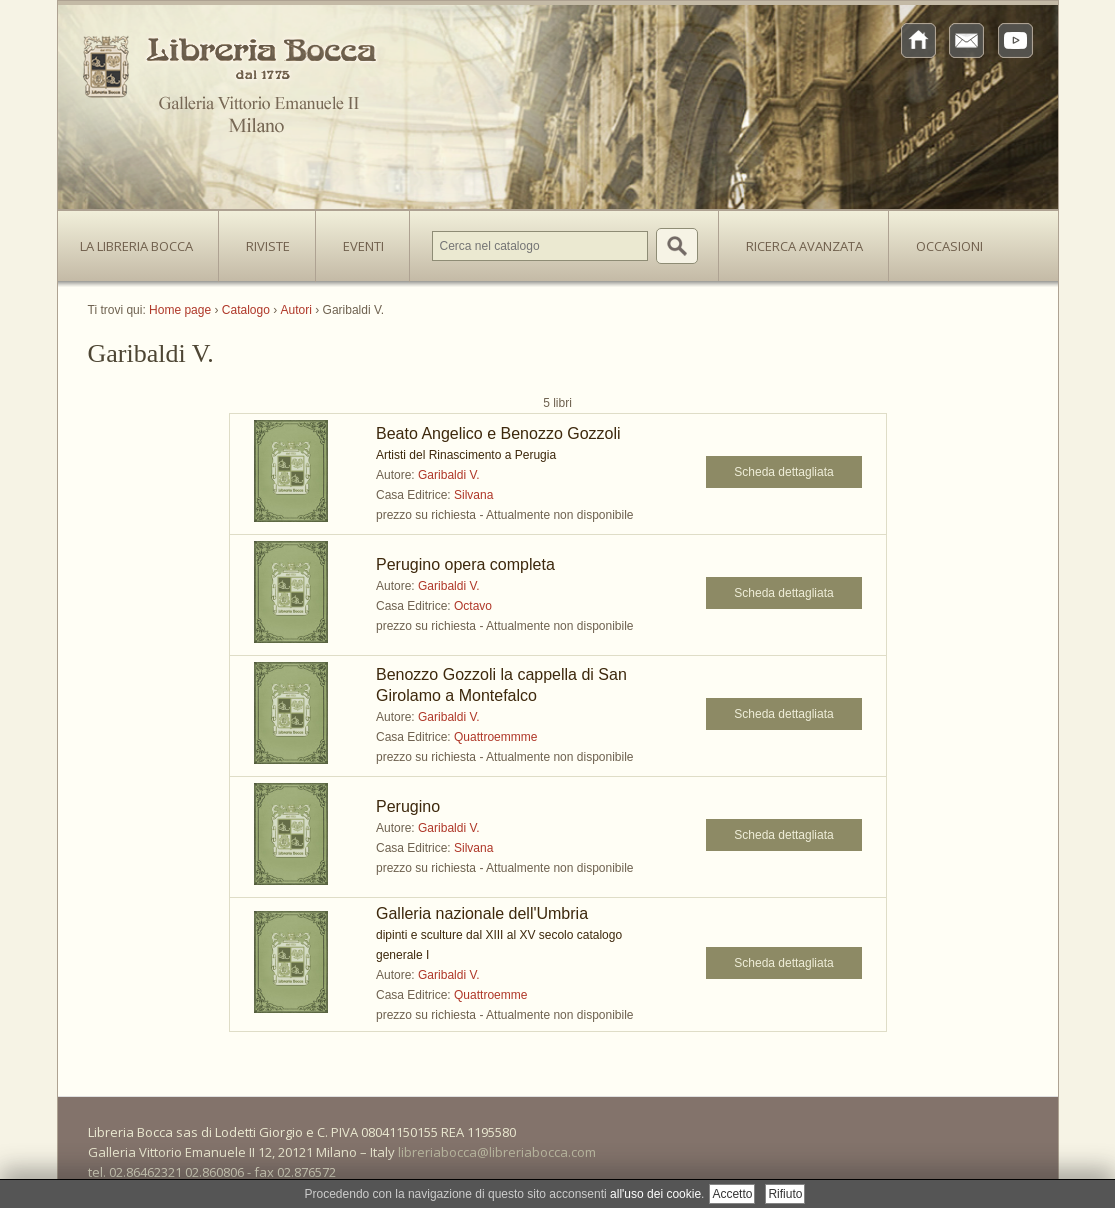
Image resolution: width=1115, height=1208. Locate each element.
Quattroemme (490, 995)
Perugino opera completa (465, 564)
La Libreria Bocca (144, 240)
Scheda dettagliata (783, 472)
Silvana (473, 495)
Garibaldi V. (449, 475)
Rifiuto (785, 1194)
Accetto (732, 1194)
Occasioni (949, 246)
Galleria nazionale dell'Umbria (482, 913)
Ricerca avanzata (804, 246)
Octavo (473, 606)
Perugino (408, 806)
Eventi (363, 246)
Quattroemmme (495, 737)
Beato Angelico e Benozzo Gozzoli (498, 433)
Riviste (263, 240)
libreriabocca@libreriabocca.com (497, 1152)
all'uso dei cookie (655, 1194)
